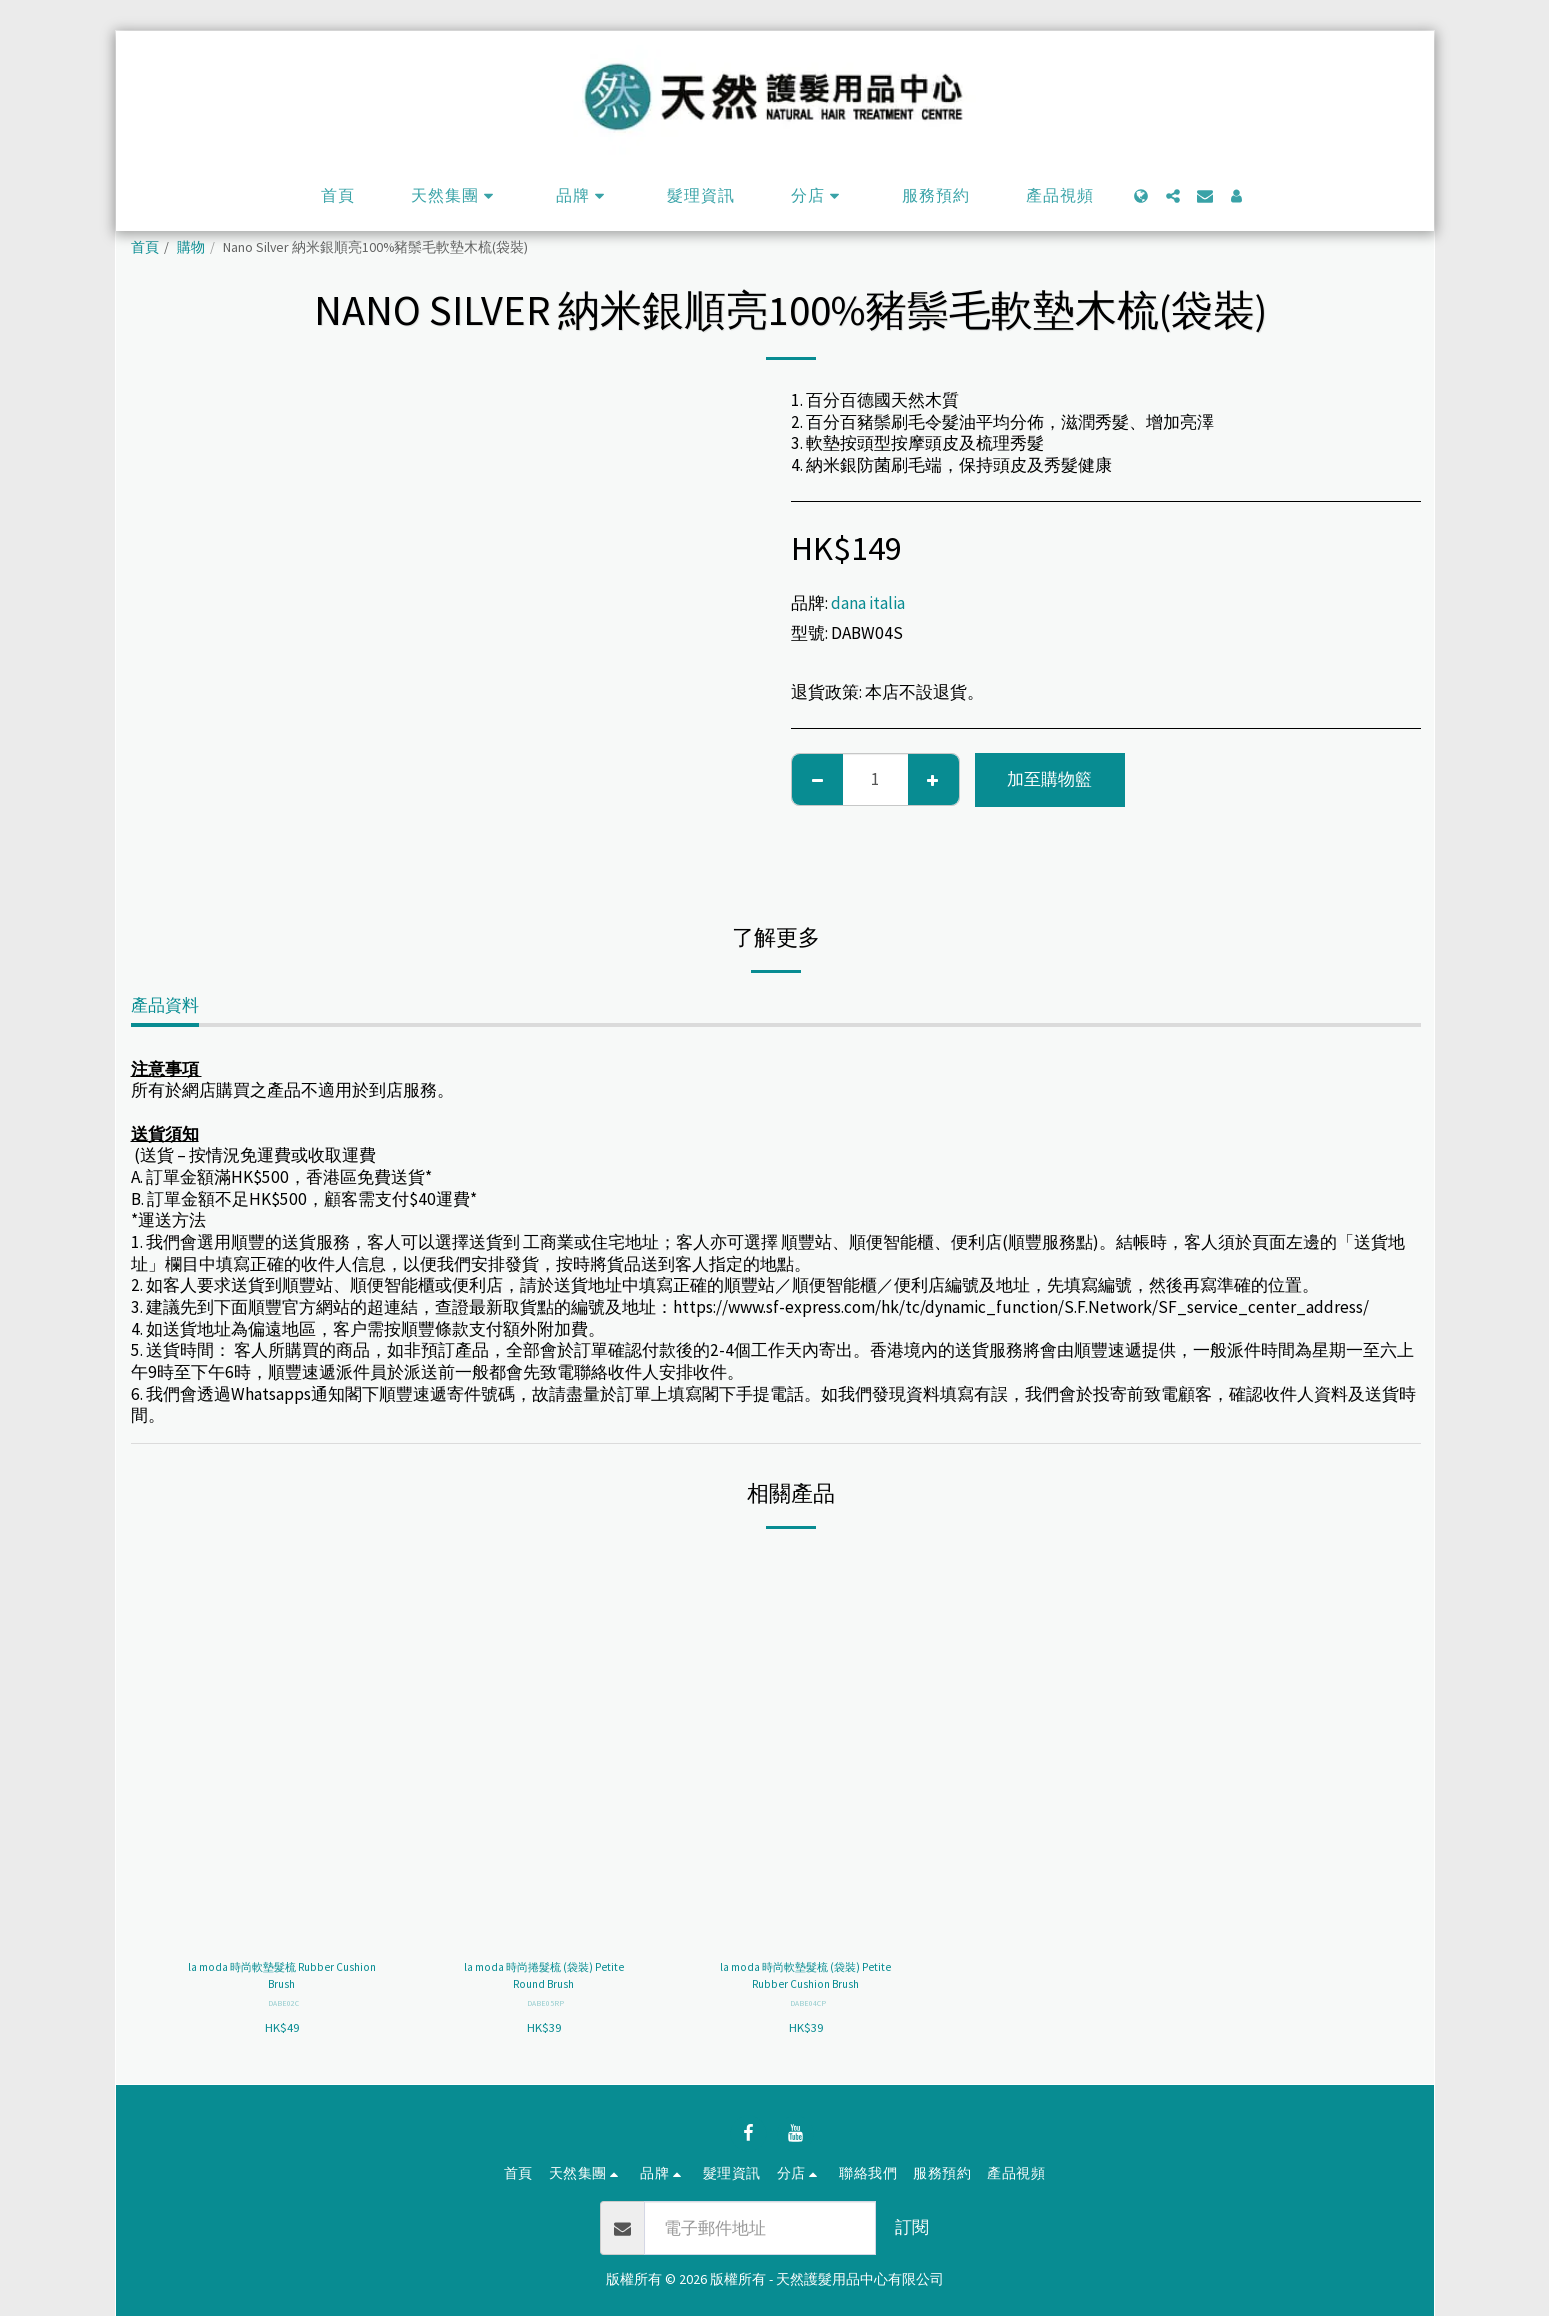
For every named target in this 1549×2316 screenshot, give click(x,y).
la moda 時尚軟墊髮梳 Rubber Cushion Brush (281, 1979)
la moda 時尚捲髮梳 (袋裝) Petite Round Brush (543, 1979)
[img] (282, 1746)
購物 (191, 247)
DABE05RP (546, 2010)
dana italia (868, 603)
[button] (455, 196)
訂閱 (912, 2227)
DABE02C (284, 2010)
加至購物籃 (1049, 779)
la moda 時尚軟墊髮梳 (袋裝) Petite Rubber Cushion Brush (805, 1979)
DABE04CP (807, 2010)
